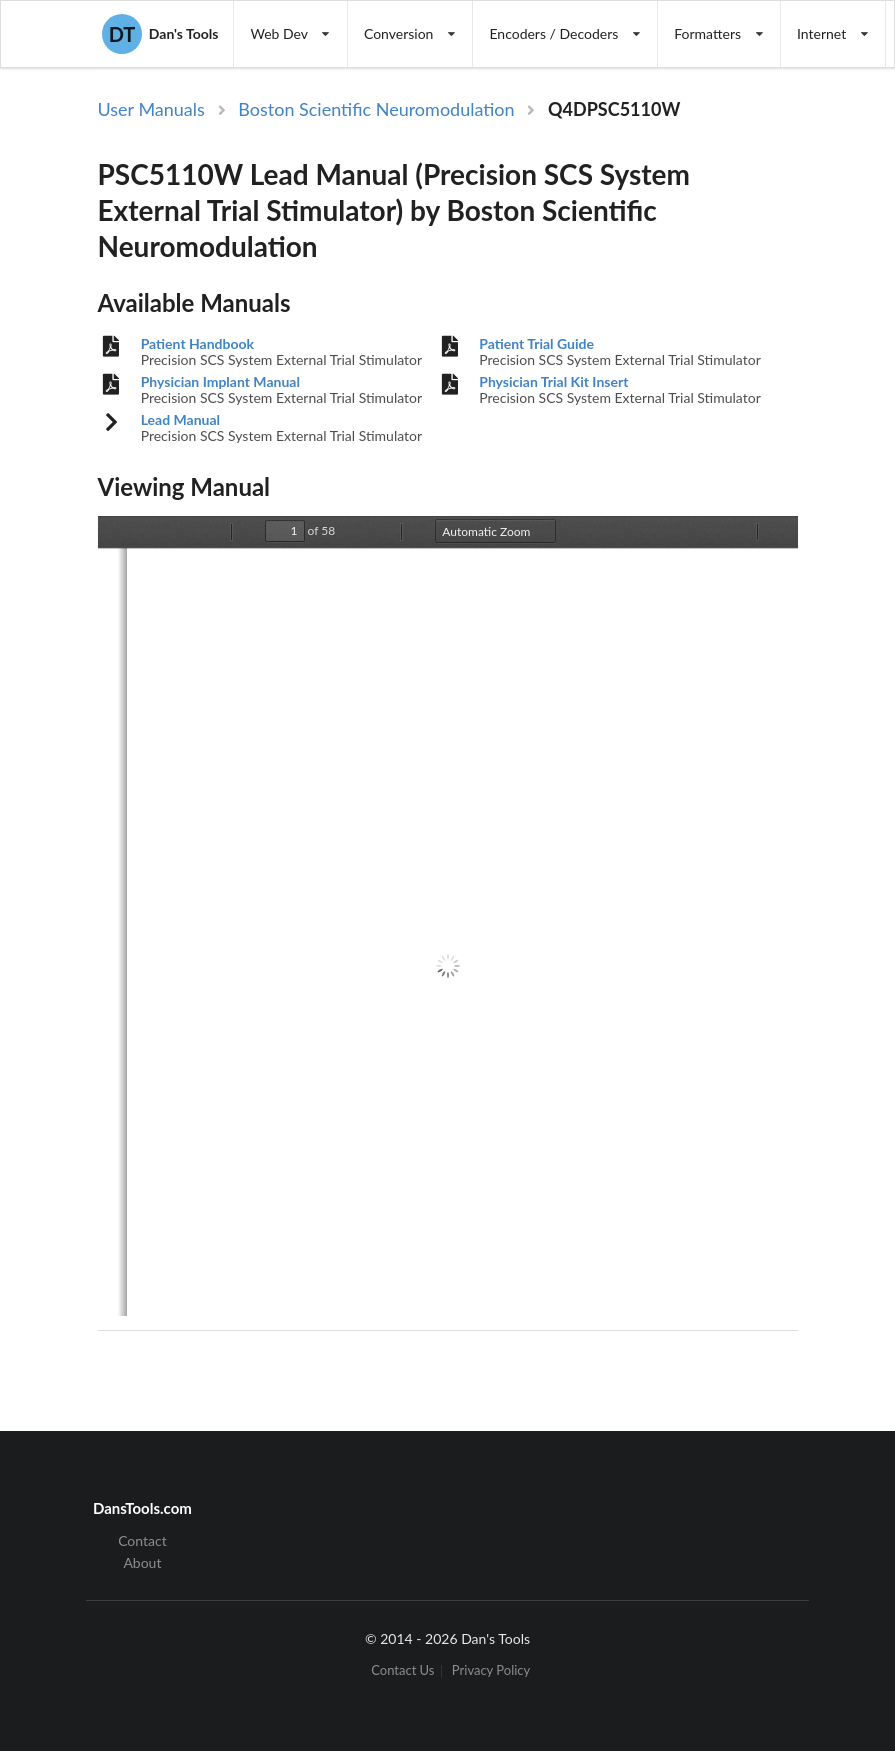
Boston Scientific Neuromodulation (376, 109)
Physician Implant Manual (220, 382)
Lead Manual (180, 420)
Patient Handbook (197, 344)
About (142, 1562)
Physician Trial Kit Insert (553, 382)
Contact (142, 1541)
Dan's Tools (160, 34)
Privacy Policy (491, 1671)
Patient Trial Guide (536, 344)
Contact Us (402, 1671)
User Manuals (151, 109)
